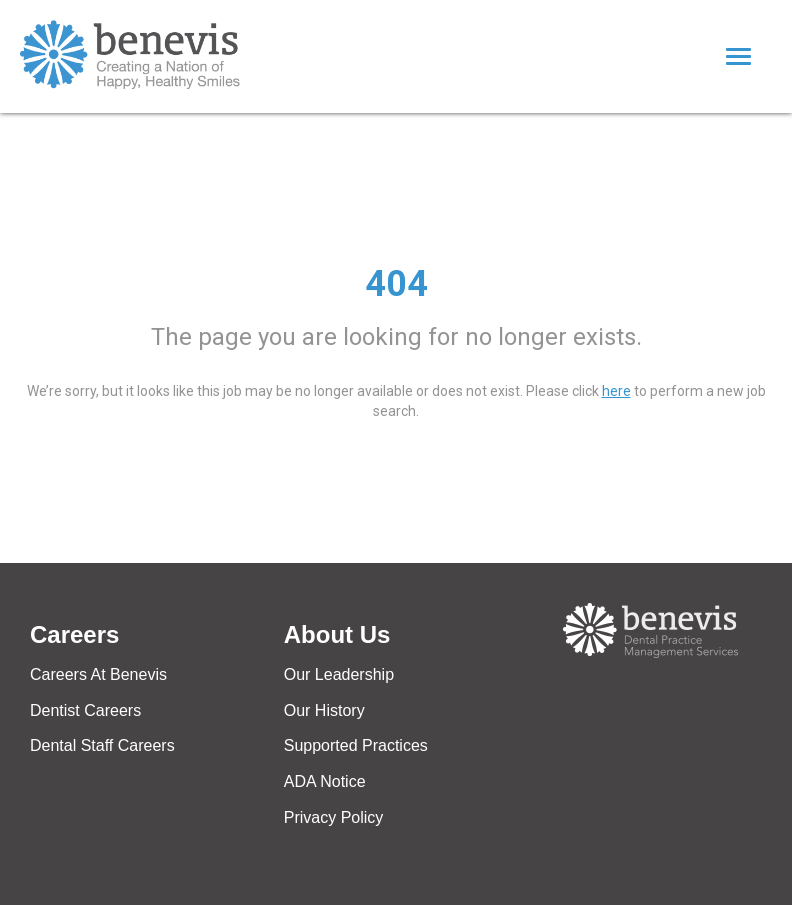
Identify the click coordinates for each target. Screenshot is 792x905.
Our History (324, 710)
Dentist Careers (85, 710)
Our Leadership (339, 674)
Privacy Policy (334, 817)
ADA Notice (325, 781)
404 (396, 284)
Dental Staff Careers (102, 745)
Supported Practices (356, 745)
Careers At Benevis (98, 674)
